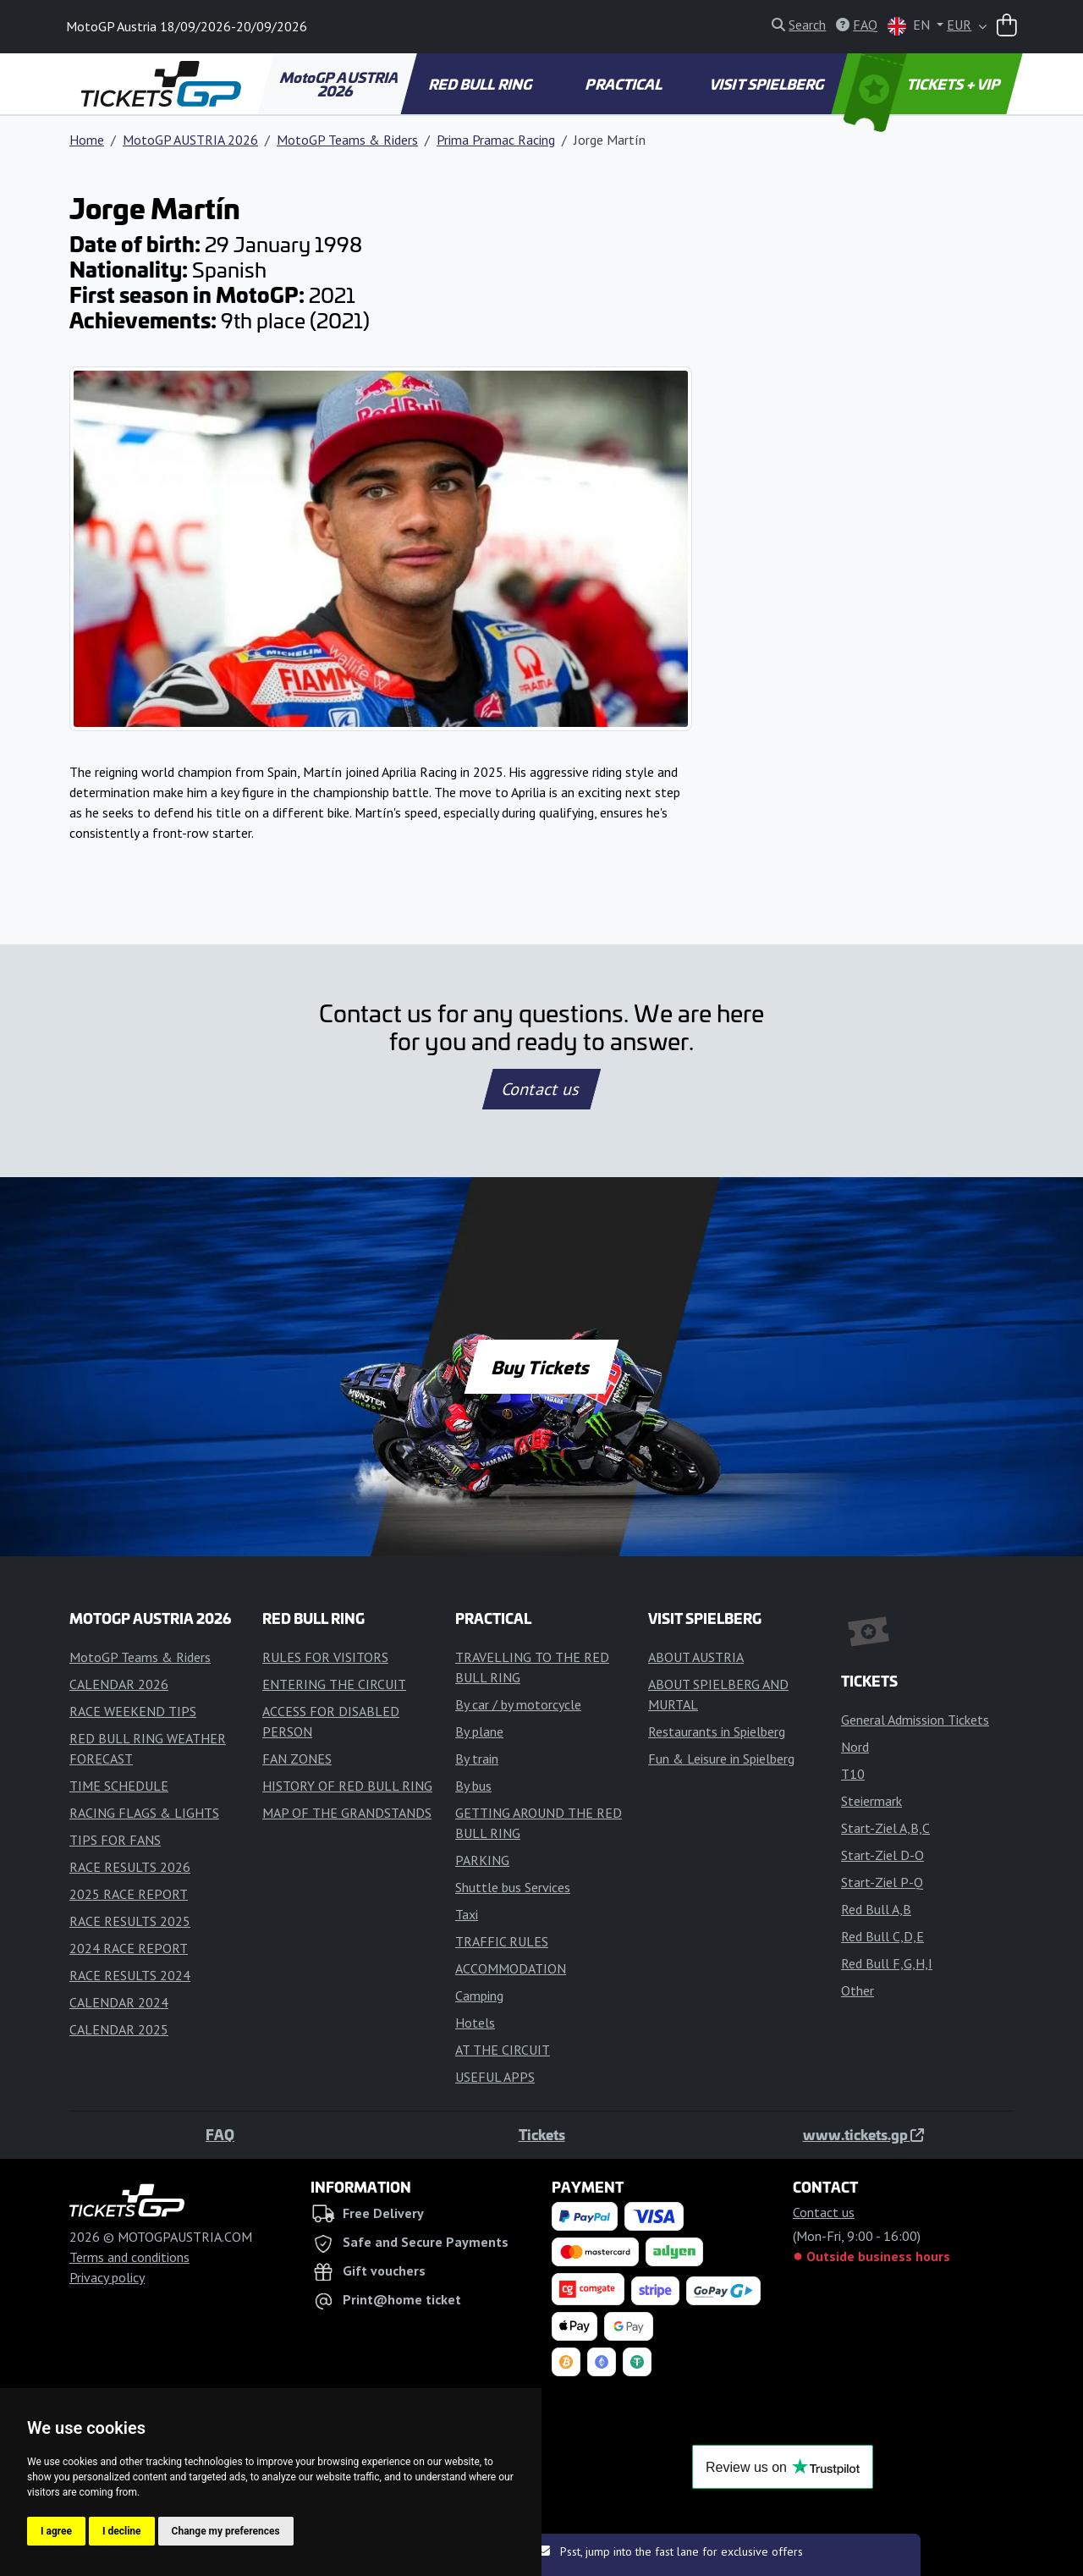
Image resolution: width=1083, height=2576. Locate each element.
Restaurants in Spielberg (716, 1731)
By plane (479, 1731)
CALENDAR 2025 (118, 2029)
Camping (479, 1995)
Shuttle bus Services (512, 1887)
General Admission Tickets (915, 1719)
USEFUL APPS (495, 2076)
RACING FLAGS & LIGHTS (144, 1812)
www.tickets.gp (863, 2134)
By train (476, 1758)
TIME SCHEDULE (118, 1785)
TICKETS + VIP (923, 83)
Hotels (475, 2022)
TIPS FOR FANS (115, 1839)
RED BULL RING (481, 84)
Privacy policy (107, 2277)
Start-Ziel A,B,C (885, 1827)
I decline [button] (121, 2531)
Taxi (466, 1914)
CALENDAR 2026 (118, 1684)
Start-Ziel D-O (882, 1855)
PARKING (482, 1860)
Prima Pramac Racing (496, 139)
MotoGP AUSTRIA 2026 (340, 84)
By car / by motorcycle (518, 1704)
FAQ (220, 2134)
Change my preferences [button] (226, 2531)
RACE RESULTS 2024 (129, 1975)
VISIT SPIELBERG (768, 84)
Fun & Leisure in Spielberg (721, 1758)
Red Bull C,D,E (882, 1936)
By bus (473, 1785)
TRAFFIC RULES (501, 1941)
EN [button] (910, 26)
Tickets (542, 2134)
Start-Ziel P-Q (882, 1882)
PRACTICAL (625, 84)
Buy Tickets (541, 1366)
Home (86, 139)
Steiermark (871, 1800)
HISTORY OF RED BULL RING (347, 1785)
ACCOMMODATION (510, 1968)
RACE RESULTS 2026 (129, 1866)
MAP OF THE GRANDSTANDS (347, 1812)
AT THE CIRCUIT (502, 2049)
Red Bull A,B (876, 1909)
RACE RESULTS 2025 (129, 1921)
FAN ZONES (297, 1758)
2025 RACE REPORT (128, 1893)
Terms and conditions (129, 2256)
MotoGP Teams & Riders (347, 139)
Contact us (541, 1089)
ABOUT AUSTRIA (696, 1657)
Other (857, 1990)
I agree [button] (56, 2531)
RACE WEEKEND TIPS (132, 1711)
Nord (855, 1746)
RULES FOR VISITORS (325, 1657)
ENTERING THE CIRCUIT (334, 1684)
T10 (853, 1773)
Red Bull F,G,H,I (886, 1963)
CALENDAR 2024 (118, 2002)
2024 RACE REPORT (128, 1948)
